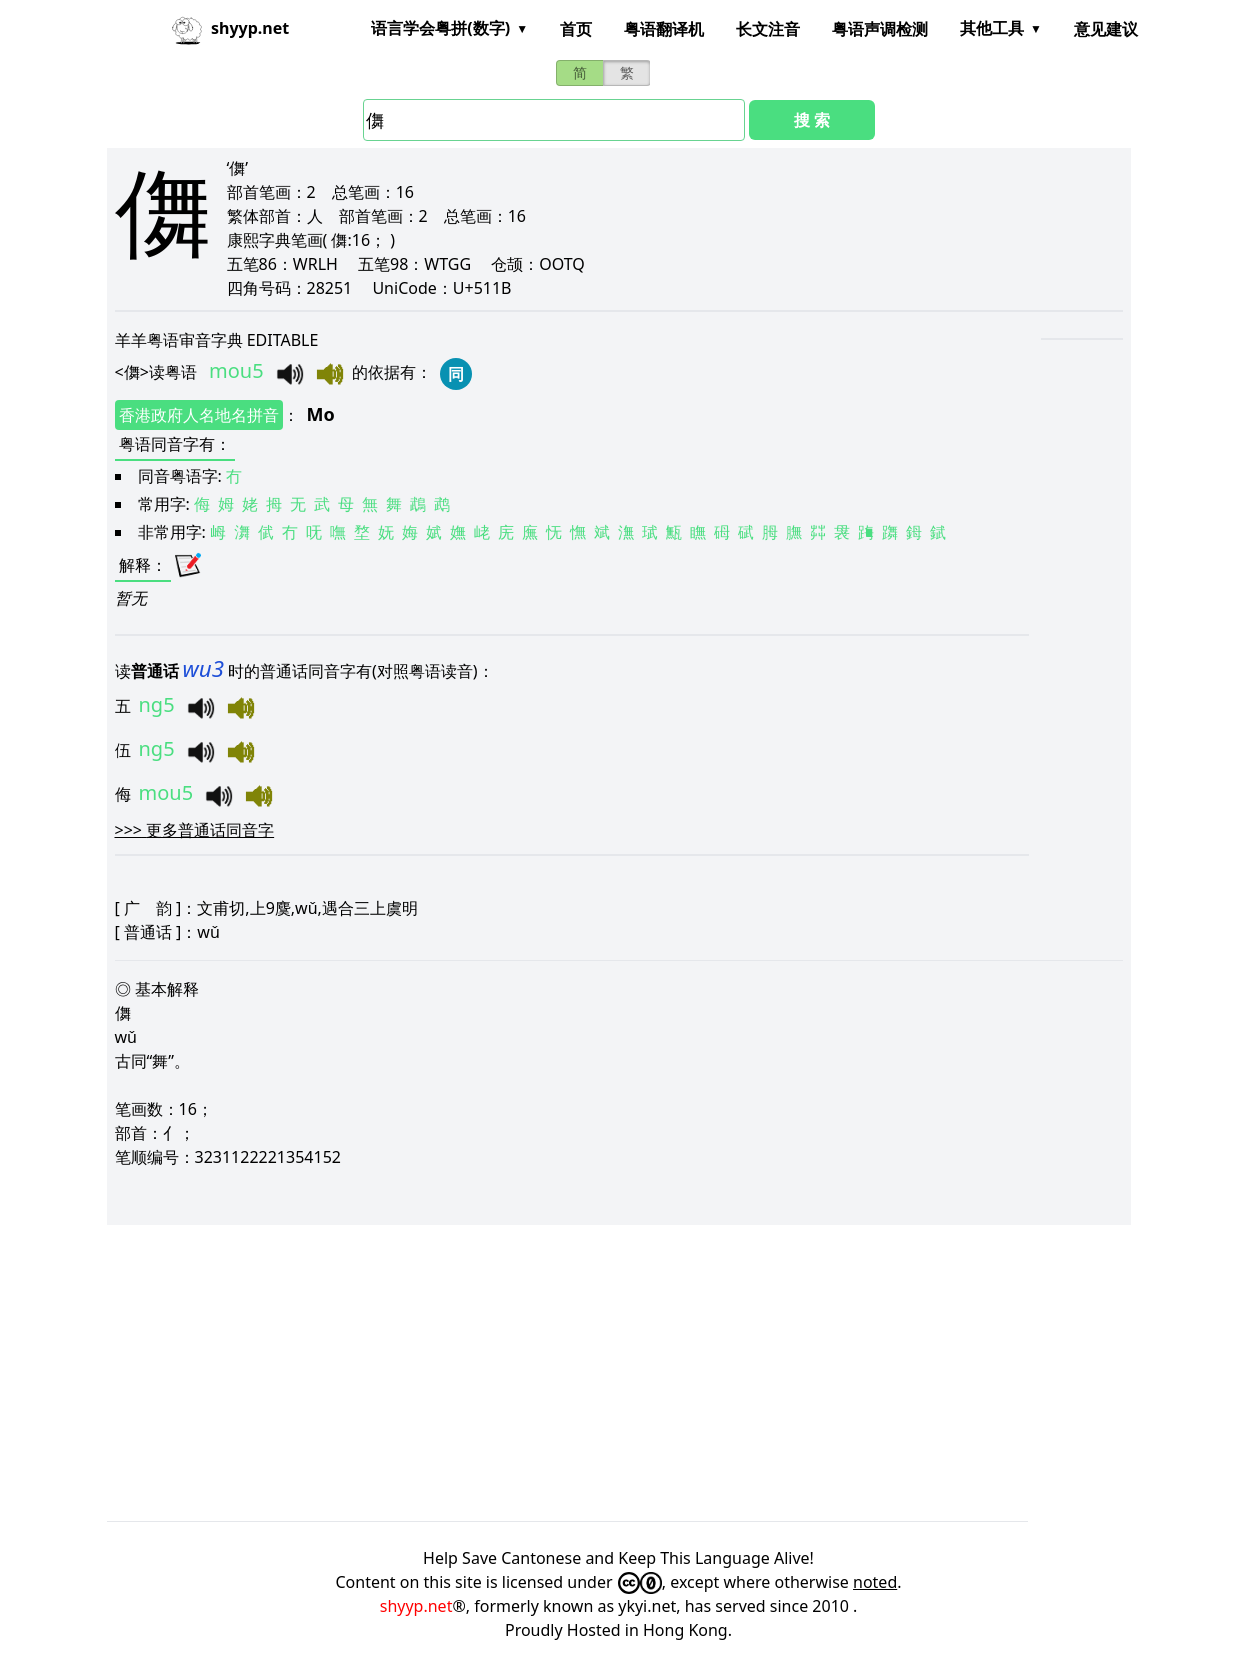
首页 (576, 29)
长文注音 (768, 29)
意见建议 (1106, 29)
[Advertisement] (619, 1373)
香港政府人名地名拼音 (199, 415)
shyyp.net (416, 1606)
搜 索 (812, 120)
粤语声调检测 (880, 29)
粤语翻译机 (664, 29)
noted (875, 1582)
